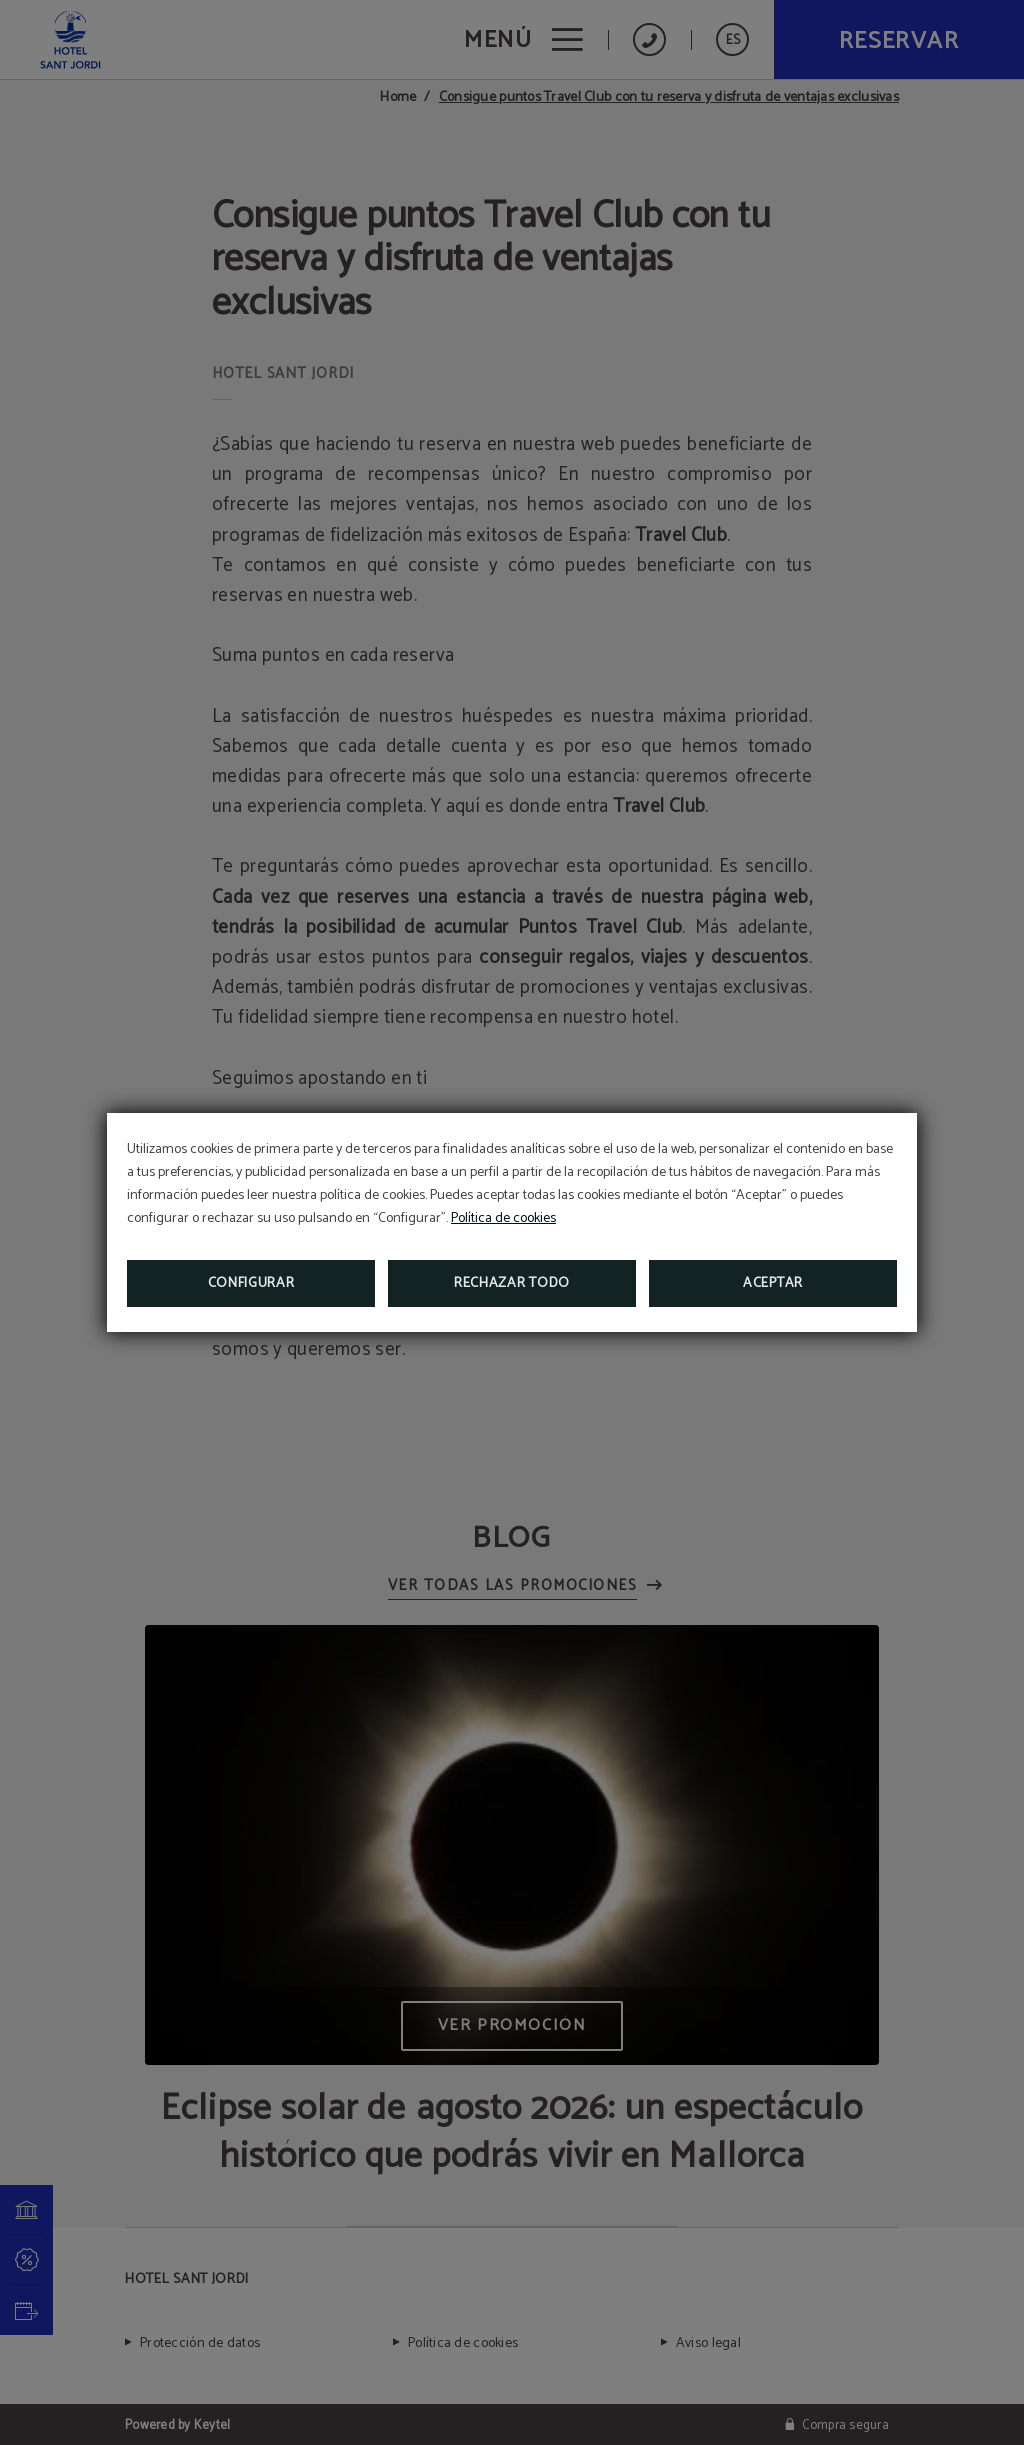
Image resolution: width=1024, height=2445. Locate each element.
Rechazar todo (512, 1283)
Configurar (251, 1283)
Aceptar (773, 1283)
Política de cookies (503, 1218)
